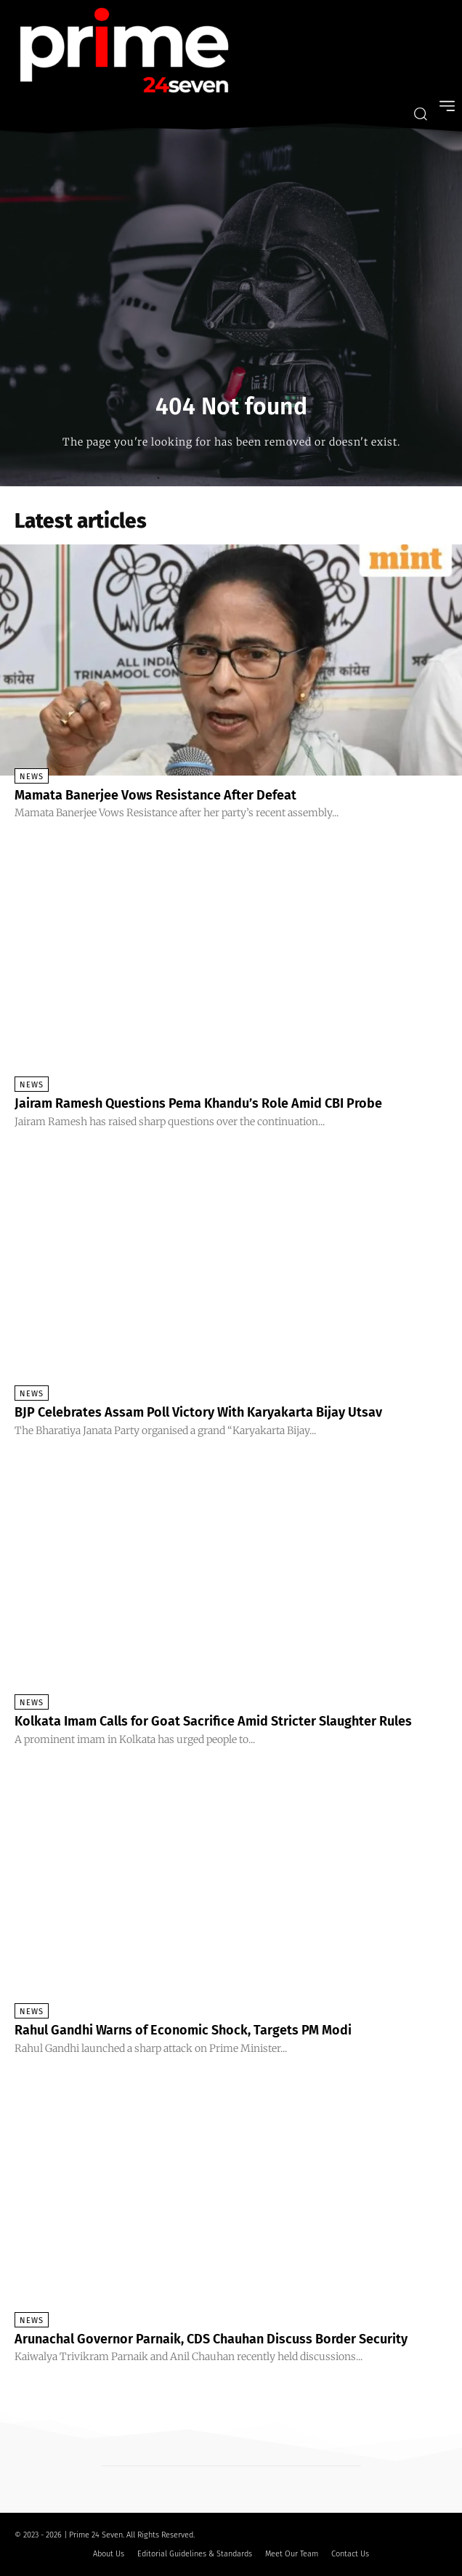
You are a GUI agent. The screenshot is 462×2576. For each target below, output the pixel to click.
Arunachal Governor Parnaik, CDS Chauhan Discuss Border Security (211, 2339)
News (32, 776)
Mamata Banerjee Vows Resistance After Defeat (155, 795)
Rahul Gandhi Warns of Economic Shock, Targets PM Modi (183, 2030)
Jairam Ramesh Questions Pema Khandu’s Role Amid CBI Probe (198, 1103)
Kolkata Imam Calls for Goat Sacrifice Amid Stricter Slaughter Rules (213, 1721)
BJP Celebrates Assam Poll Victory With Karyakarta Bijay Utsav (198, 1412)
